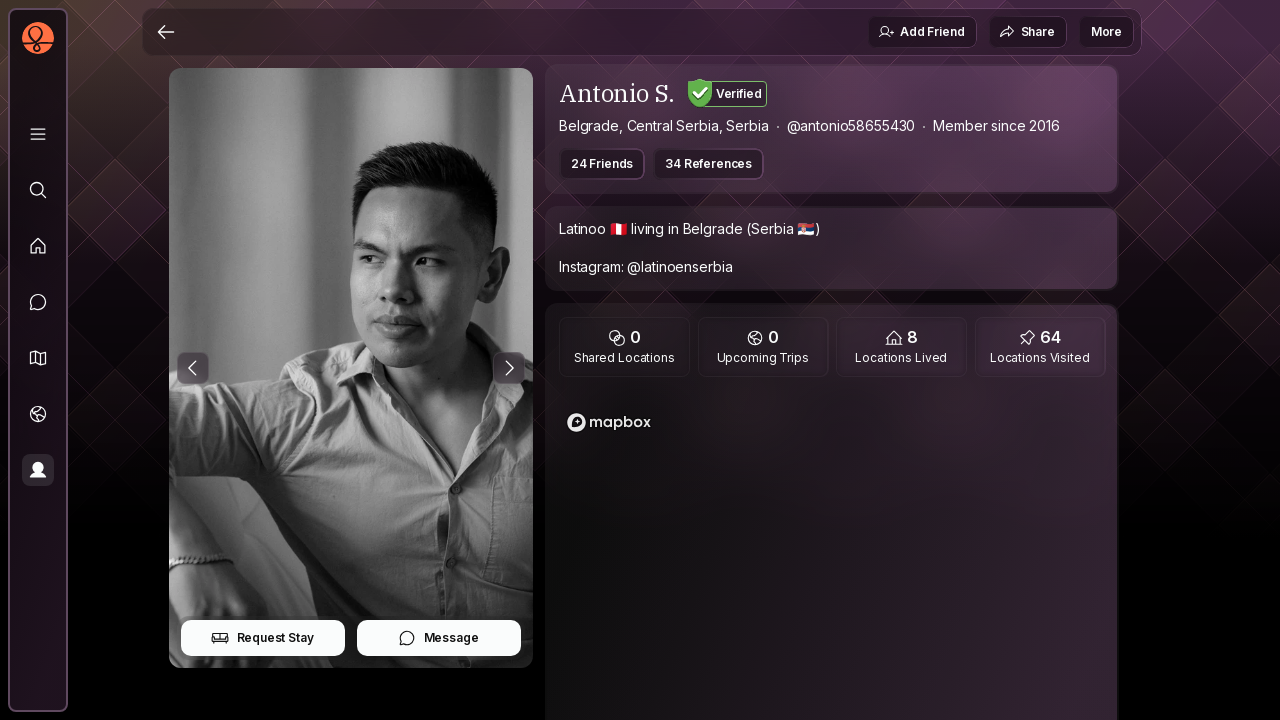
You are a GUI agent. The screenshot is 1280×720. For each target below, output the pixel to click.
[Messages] (38, 302)
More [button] (1106, 31)
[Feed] (38, 246)
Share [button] (1027, 32)
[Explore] (38, 190)
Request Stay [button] (262, 638)
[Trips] (38, 414)
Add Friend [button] (921, 32)
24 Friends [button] (602, 163)
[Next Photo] (509, 368)
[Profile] (38, 470)
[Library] (38, 134)
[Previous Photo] (193, 368)
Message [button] (438, 638)
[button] (38, 358)
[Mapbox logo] (609, 422)
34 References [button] (708, 163)
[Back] (166, 32)
